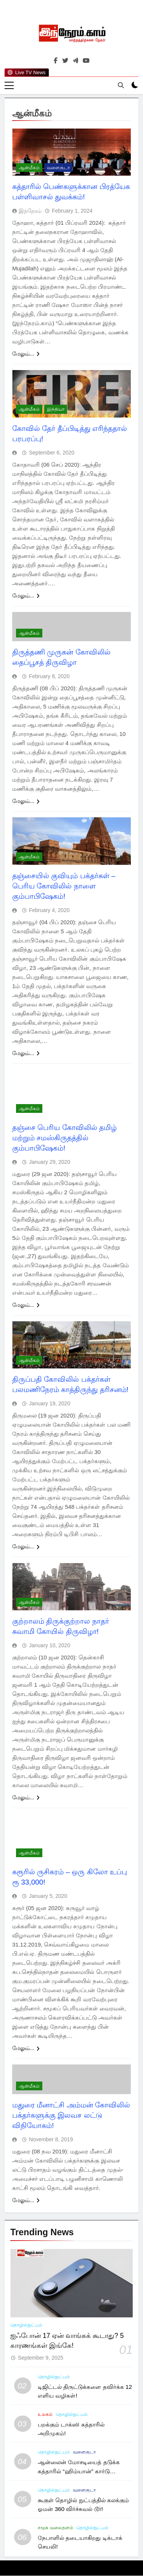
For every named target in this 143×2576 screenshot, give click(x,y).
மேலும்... (26, 354)
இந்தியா (55, 409)
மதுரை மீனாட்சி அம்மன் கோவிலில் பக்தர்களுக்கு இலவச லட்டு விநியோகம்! (71, 2115)
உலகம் (45, 2414)
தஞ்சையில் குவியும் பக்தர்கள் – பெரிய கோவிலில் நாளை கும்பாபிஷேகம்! (63, 886)
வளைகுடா (58, 168)
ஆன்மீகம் (29, 168)
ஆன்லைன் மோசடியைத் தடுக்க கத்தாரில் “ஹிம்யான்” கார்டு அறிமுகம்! (79, 2471)
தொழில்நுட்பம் (26, 2325)
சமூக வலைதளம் (55, 2528)
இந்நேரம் (30, 211)
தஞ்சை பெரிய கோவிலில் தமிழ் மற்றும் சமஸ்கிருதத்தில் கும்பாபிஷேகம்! (64, 1138)
